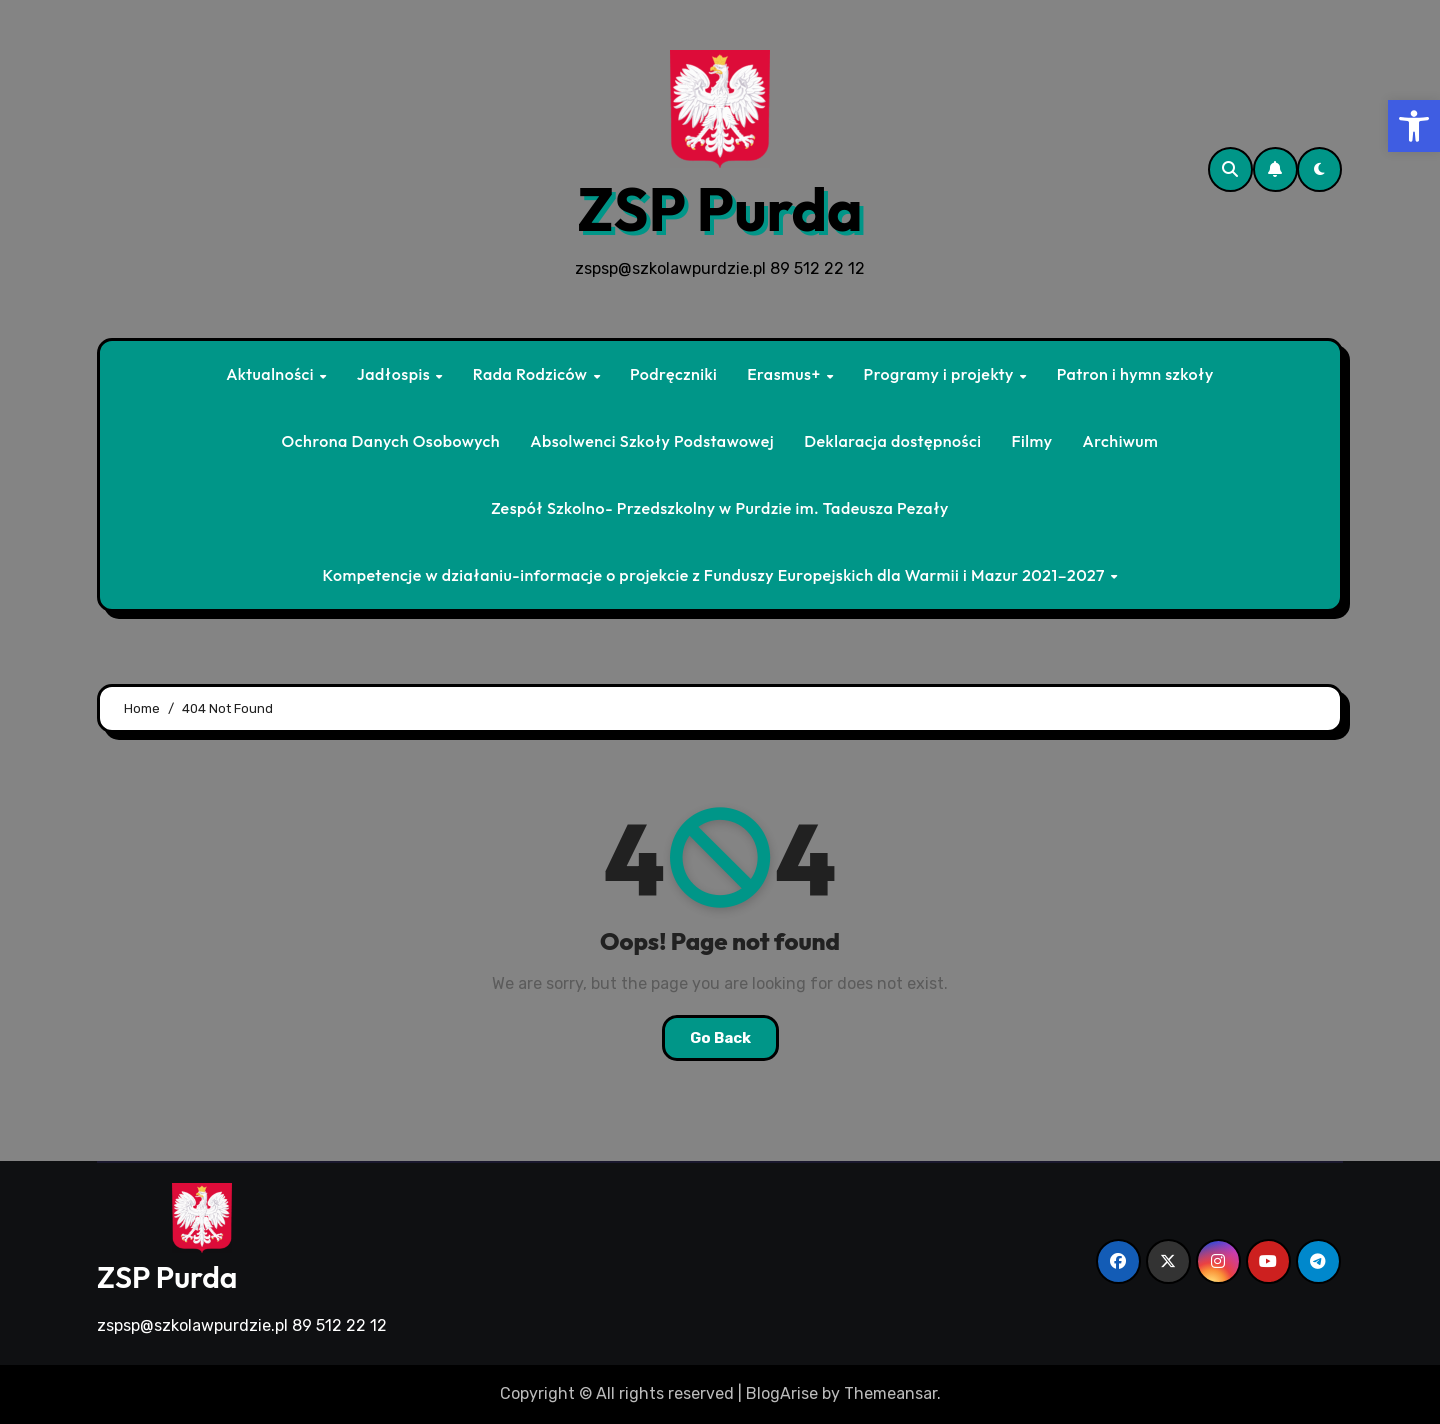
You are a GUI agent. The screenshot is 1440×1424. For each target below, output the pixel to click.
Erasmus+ (785, 374)
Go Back (720, 1038)
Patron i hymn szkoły (1135, 374)
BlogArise (782, 1393)
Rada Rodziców (532, 374)
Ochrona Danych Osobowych (391, 441)
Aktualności (272, 374)
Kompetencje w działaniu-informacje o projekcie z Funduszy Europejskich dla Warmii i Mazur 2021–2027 (715, 575)
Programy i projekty (940, 374)
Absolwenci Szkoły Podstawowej (652, 441)
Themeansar (890, 1393)
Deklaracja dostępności (892, 441)
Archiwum (1121, 441)
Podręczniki (673, 374)
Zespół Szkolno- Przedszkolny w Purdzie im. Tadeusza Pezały (720, 508)
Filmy (1031, 441)
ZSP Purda (720, 209)
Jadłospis (395, 374)
